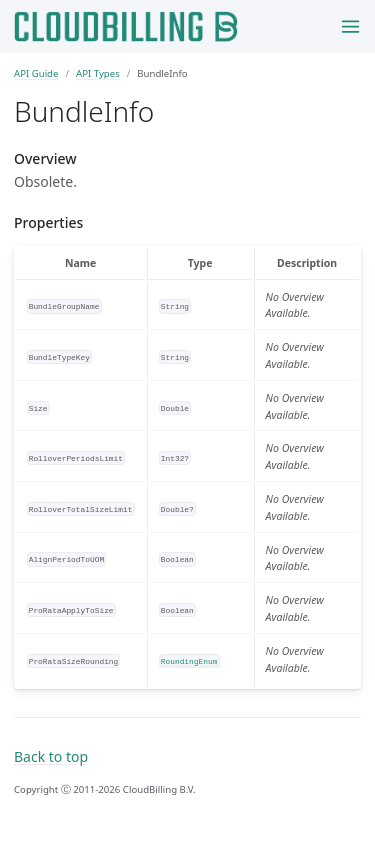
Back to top (51, 756)
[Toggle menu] (350, 26)
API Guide (36, 73)
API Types (98, 73)
